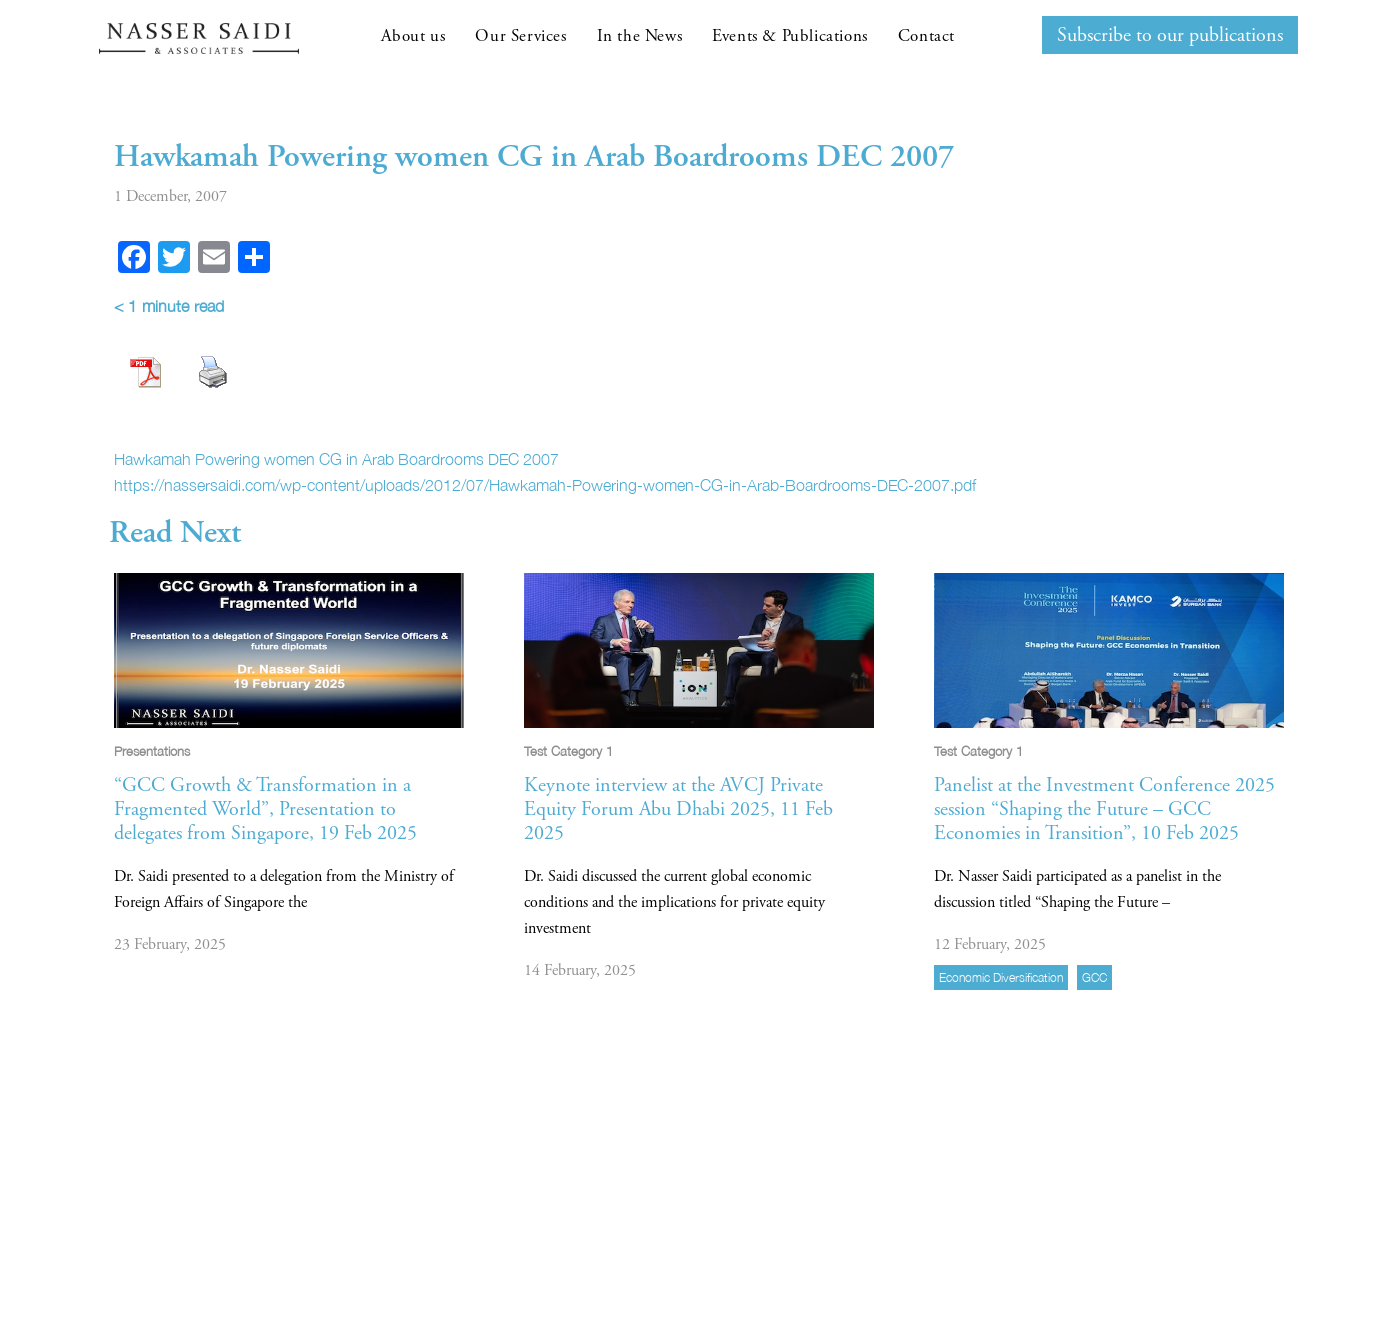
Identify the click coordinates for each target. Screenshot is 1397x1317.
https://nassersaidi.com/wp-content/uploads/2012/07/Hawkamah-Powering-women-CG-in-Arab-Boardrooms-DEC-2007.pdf (545, 485)
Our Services (520, 36)
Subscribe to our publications (1170, 35)
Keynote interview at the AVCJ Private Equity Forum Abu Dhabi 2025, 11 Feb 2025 (678, 809)
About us (413, 36)
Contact (926, 36)
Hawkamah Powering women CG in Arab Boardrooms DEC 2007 (336, 459)
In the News (640, 36)
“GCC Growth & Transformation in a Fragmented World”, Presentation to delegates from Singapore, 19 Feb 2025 (265, 809)
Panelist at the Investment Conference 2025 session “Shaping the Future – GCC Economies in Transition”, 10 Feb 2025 (1104, 809)
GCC (1094, 977)
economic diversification (1001, 977)
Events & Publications (790, 36)
